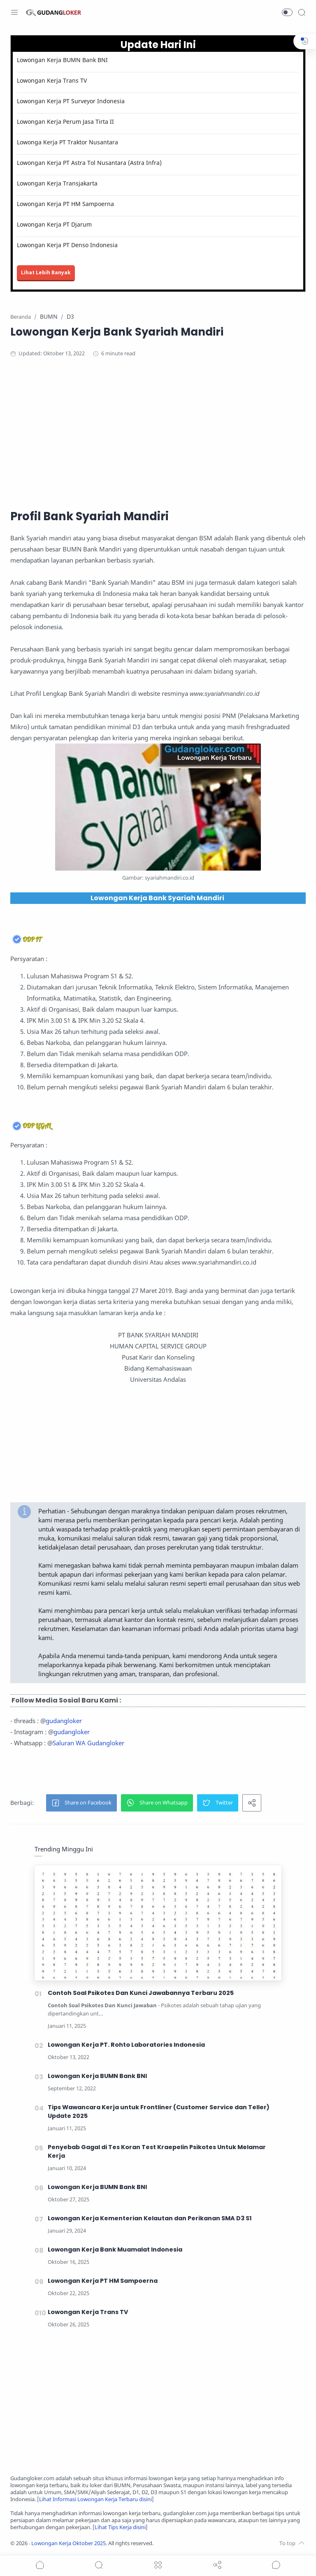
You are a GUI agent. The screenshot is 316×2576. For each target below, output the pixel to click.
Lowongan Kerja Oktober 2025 (68, 2543)
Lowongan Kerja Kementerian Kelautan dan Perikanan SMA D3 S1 (150, 2218)
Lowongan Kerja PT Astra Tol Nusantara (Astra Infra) (89, 163)
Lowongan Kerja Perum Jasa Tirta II (65, 121)
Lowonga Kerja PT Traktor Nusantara (67, 142)
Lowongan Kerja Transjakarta (57, 183)
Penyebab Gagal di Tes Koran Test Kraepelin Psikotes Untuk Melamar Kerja (157, 2151)
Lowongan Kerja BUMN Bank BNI (62, 60)
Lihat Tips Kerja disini (120, 2527)
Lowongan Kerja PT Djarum (54, 224)
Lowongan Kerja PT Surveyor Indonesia (71, 101)
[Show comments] (276, 2564)
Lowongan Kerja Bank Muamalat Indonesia (115, 2249)
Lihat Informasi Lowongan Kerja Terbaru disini (95, 2499)
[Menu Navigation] (14, 12)
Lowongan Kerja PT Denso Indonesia (67, 245)
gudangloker (64, 1721)
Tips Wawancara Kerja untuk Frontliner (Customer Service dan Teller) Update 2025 (159, 2111)
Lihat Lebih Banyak (46, 272)
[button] (287, 12)
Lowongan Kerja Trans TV (52, 80)
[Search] (301, 12)
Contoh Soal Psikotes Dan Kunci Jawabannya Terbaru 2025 (141, 1993)
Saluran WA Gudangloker (88, 1743)
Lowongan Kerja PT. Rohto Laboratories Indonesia (126, 2045)
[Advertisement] (158, 431)
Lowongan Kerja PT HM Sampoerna (65, 204)
